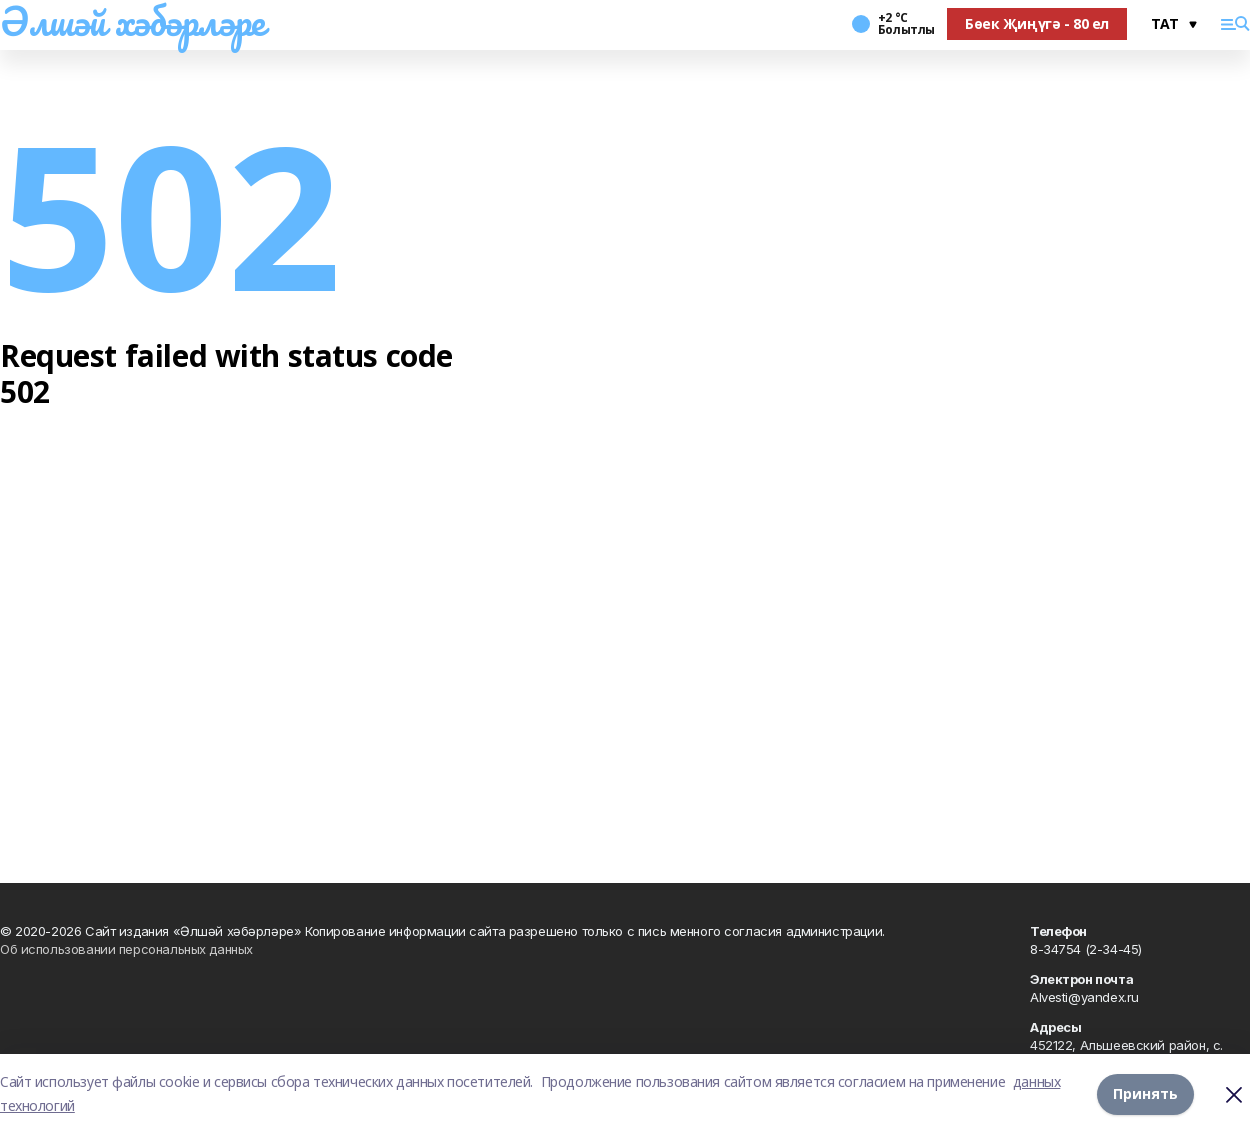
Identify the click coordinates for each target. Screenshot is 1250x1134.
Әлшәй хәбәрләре (132, 21)
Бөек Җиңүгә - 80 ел (1037, 23)
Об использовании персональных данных (126, 949)
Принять (1145, 1093)
